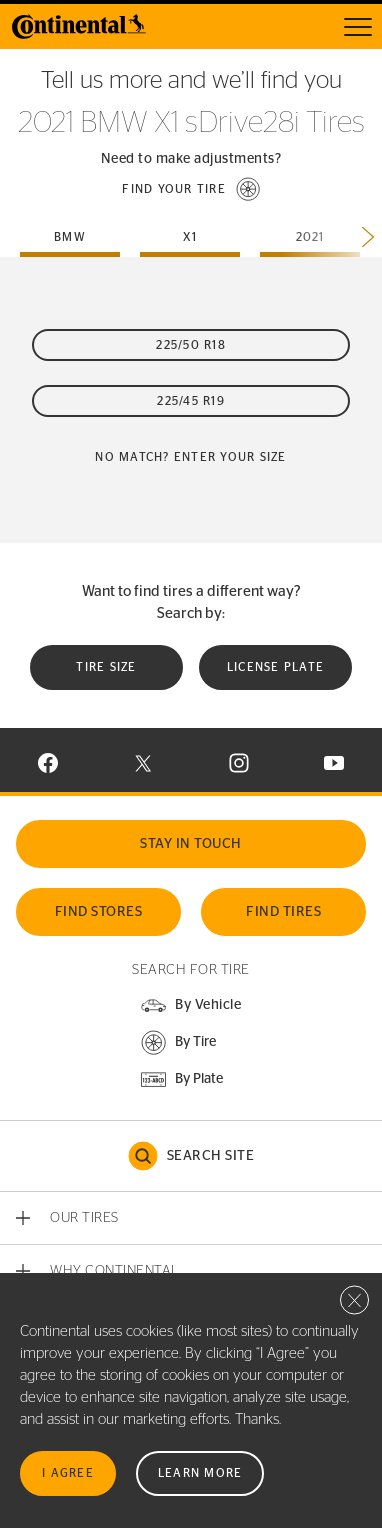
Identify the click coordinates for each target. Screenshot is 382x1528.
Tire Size (106, 667)
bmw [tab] (70, 237)
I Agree (68, 1473)
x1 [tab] (190, 237)
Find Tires (283, 912)
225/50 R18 (191, 345)
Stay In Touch (191, 844)
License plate (275, 667)
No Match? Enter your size (190, 457)
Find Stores (99, 912)
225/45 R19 (191, 401)
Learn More (200, 1473)
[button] (191, 189)
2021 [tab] (310, 237)
